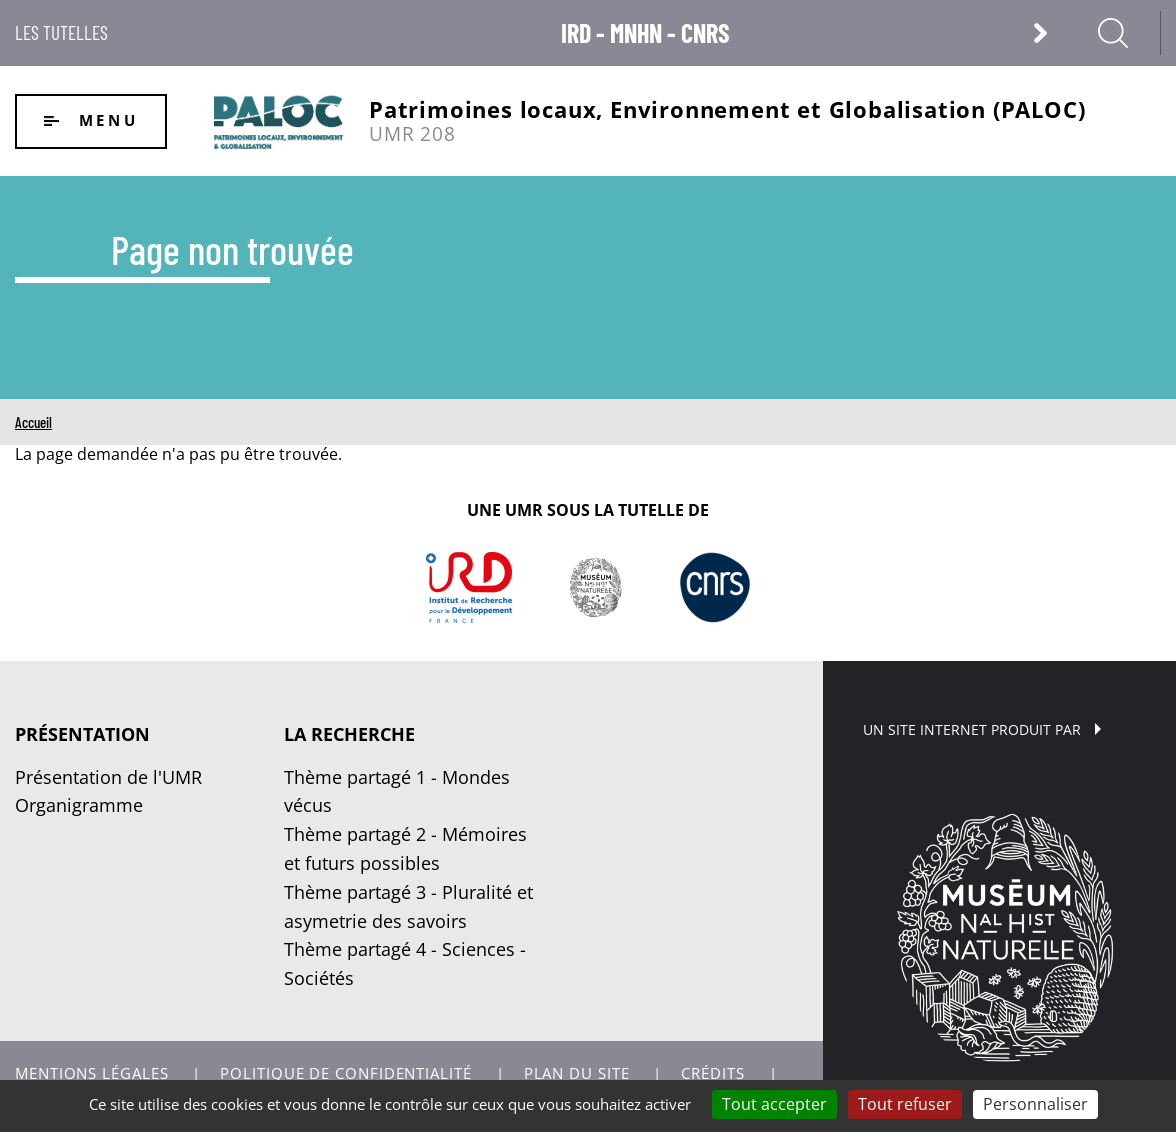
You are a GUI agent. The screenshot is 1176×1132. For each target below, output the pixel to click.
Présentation (82, 734)
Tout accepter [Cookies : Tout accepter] (774, 1104)
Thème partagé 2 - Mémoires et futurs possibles (405, 848)
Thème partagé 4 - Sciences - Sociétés (405, 963)
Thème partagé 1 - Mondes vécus (397, 791)
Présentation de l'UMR (108, 777)
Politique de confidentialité (345, 1073)
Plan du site (577, 1073)
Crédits (712, 1073)
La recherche (349, 734)
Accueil (33, 422)
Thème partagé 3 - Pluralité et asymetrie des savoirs (408, 906)
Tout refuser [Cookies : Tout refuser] (905, 1104)
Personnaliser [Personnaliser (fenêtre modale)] (1035, 1104)
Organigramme (79, 805)
